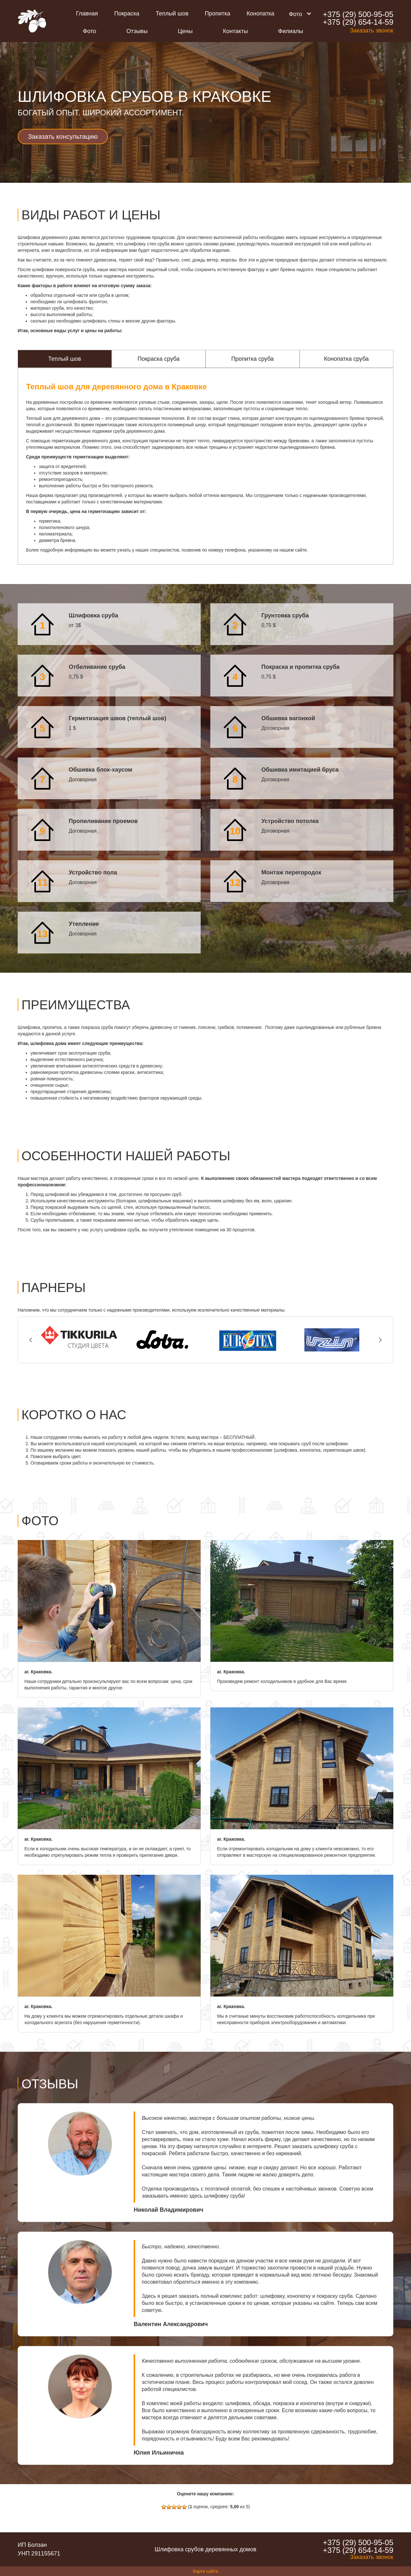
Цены (185, 31)
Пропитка (217, 13)
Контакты (235, 31)
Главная (87, 13)
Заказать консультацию (63, 136)
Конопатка (260, 13)
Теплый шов (172, 13)
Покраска (126, 13)
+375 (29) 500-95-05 (358, 14)
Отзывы (137, 31)
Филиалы (290, 31)
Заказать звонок (371, 30)
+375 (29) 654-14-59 (358, 22)
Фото (89, 31)
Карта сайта (205, 2571)
